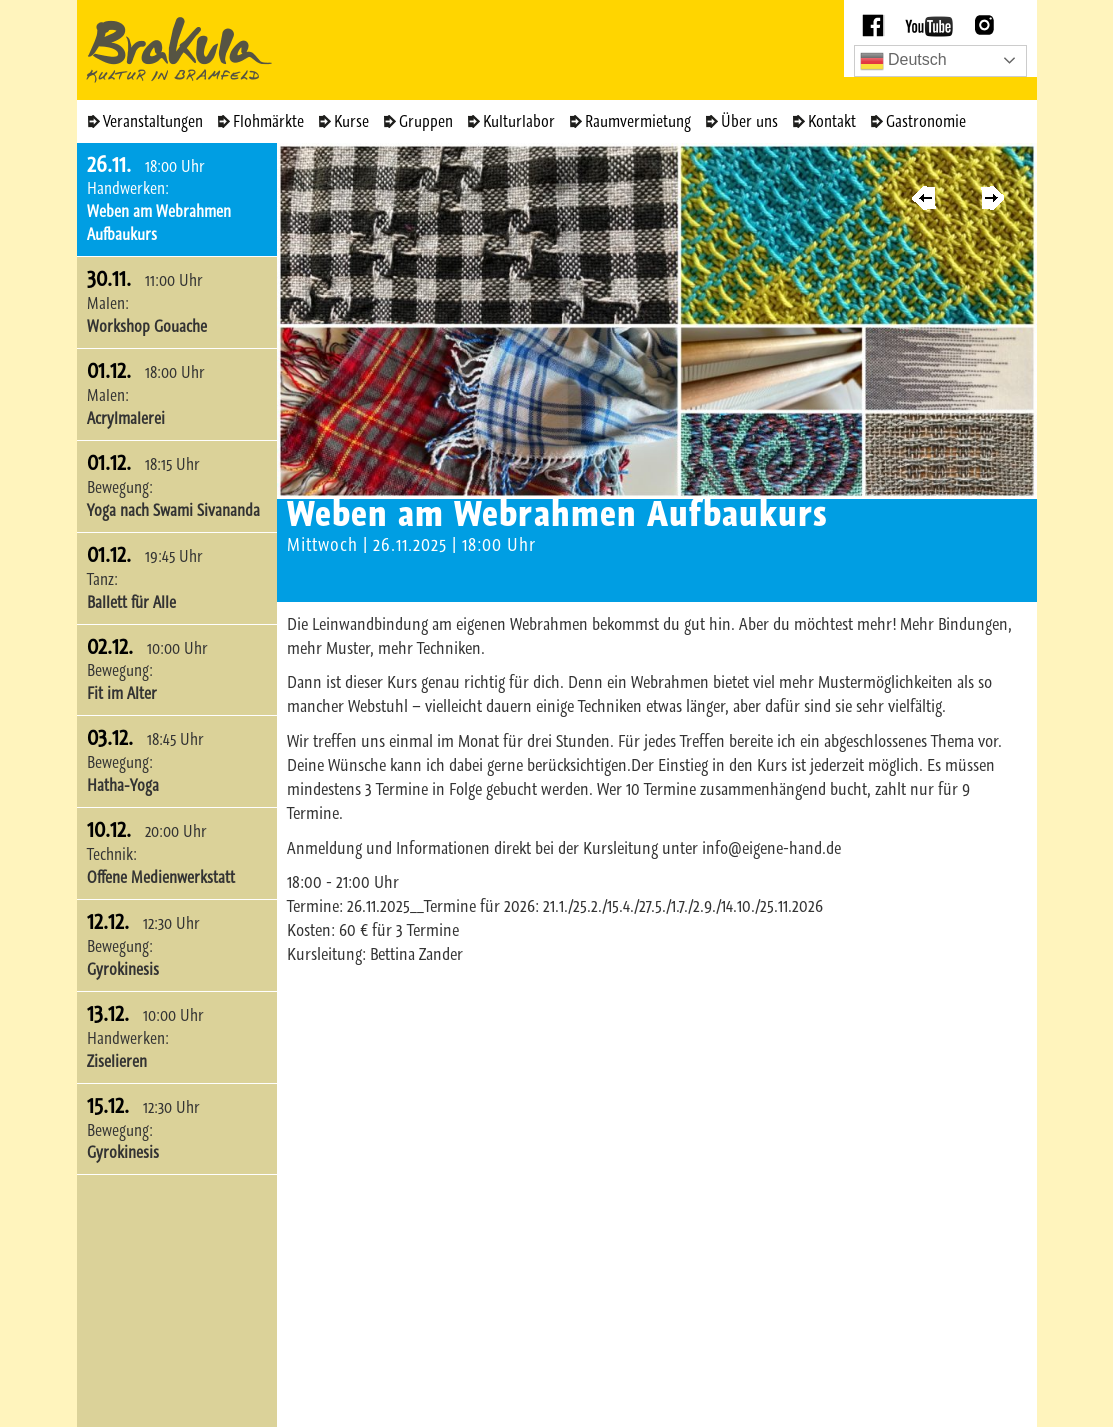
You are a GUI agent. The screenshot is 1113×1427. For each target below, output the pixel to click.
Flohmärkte (268, 121)
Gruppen (426, 121)
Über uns (749, 121)
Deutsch (903, 61)
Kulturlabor (519, 121)
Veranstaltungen (153, 121)
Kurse (351, 121)
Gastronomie (926, 121)
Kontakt (832, 121)
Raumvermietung (638, 121)
